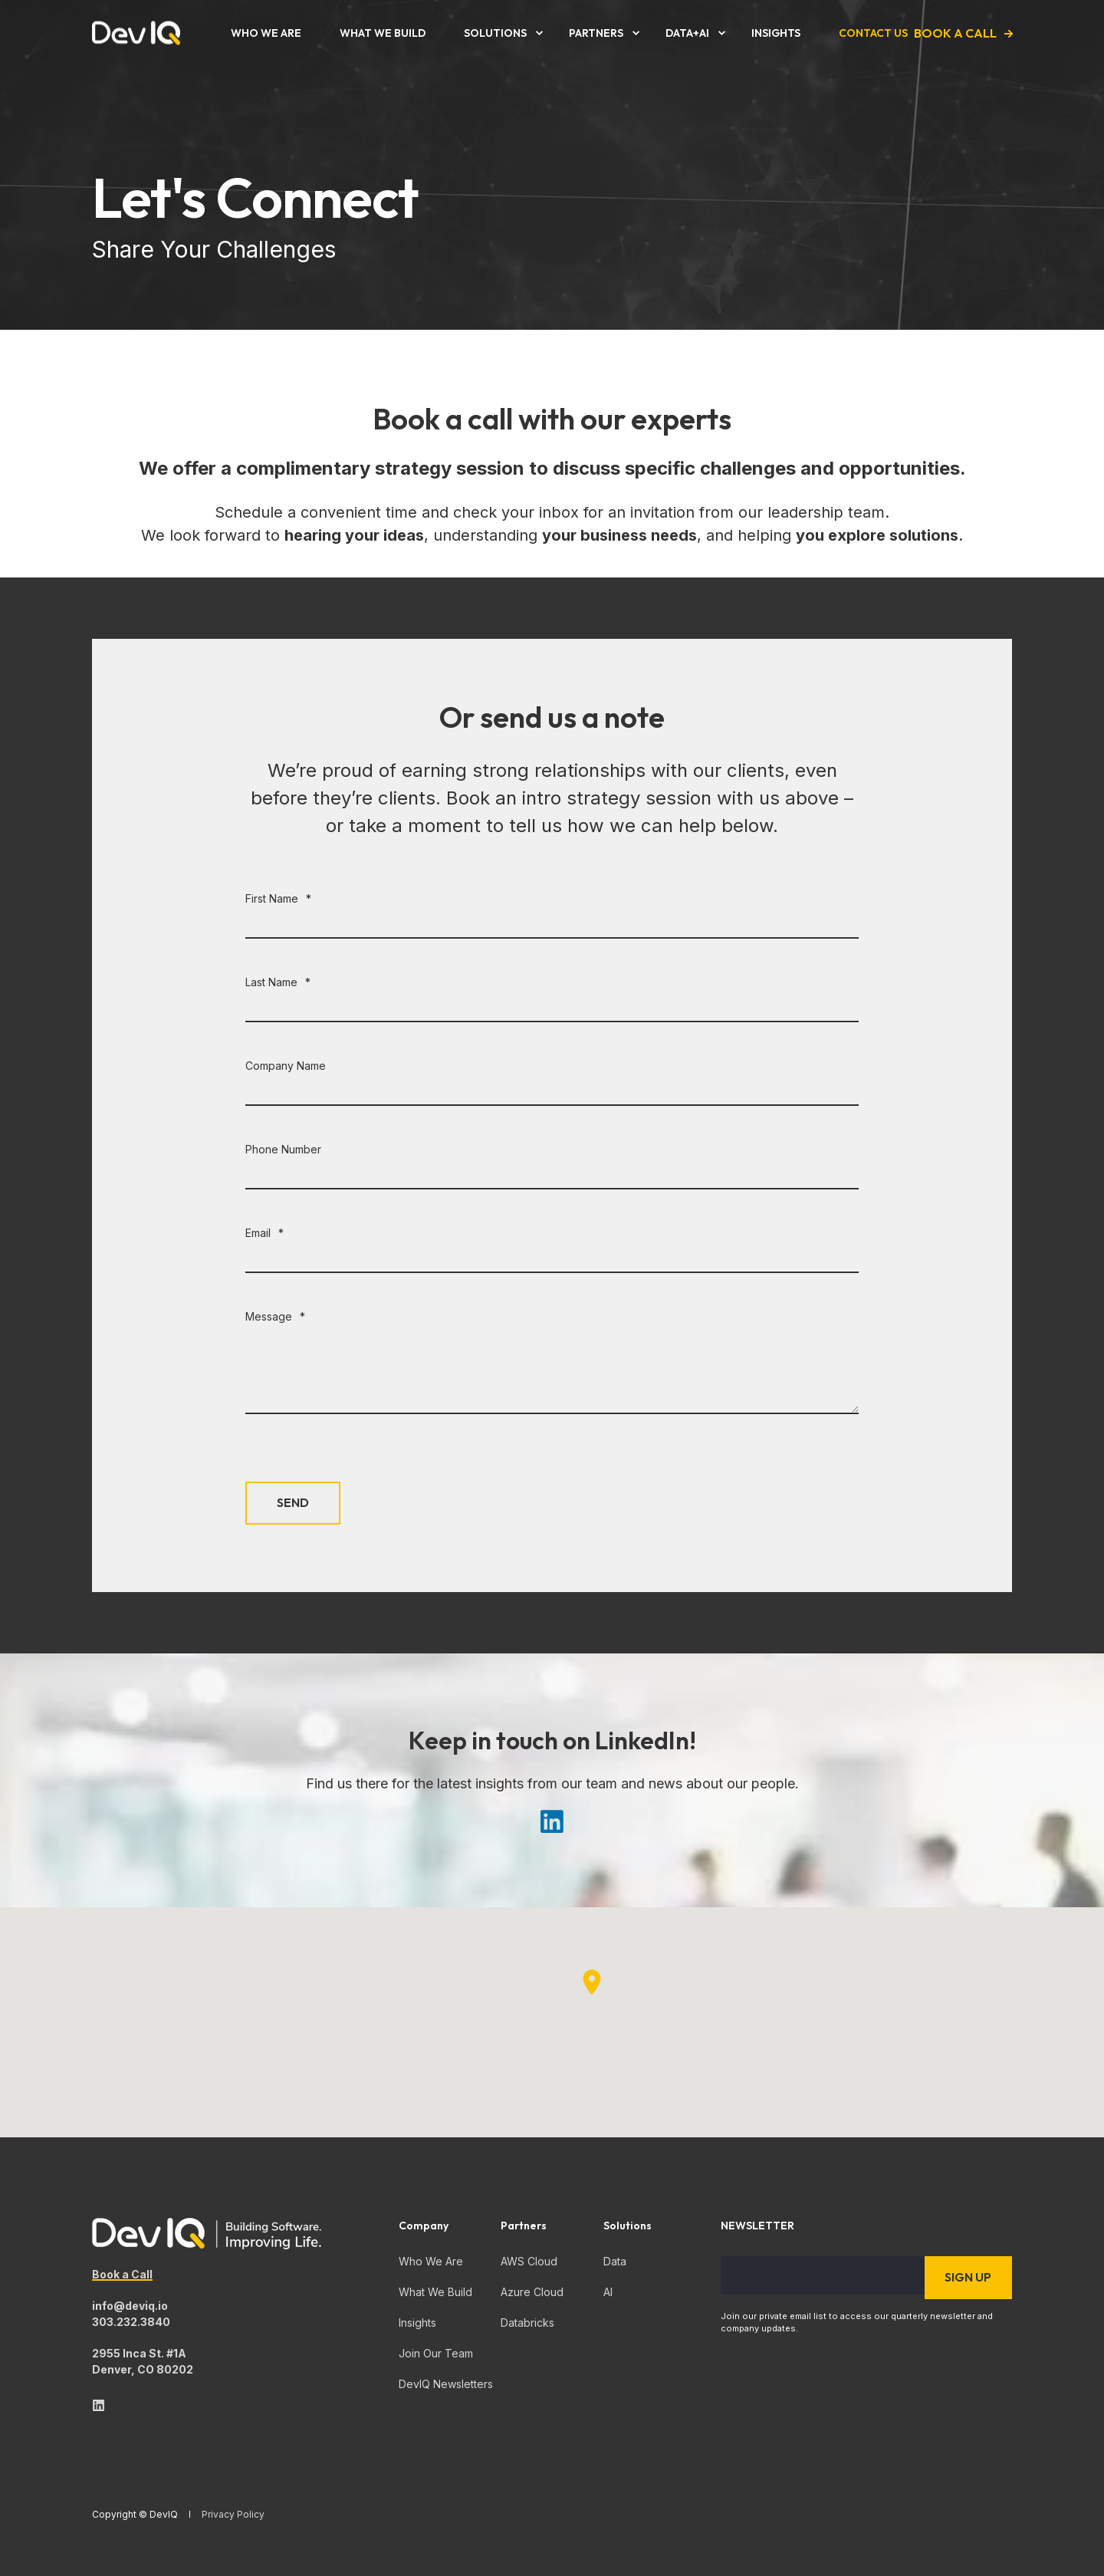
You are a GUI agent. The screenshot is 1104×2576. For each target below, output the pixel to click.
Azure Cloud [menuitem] (532, 2291)
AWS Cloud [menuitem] (529, 2261)
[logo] (207, 2234)
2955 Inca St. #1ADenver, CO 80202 (142, 2361)
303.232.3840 (131, 2321)
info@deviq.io (130, 2305)
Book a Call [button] (955, 33)
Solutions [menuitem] (627, 2226)
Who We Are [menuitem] (431, 2261)
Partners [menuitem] (524, 2226)
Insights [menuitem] (417, 2322)
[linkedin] (98, 2405)
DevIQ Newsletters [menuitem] (446, 2383)
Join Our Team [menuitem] (436, 2353)
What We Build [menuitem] (435, 2291)
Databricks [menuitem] (527, 2322)
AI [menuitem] (608, 2291)
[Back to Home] (136, 32)
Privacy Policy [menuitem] (233, 2514)
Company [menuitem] (424, 2226)
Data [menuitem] (614, 2261)
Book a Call (122, 2274)
